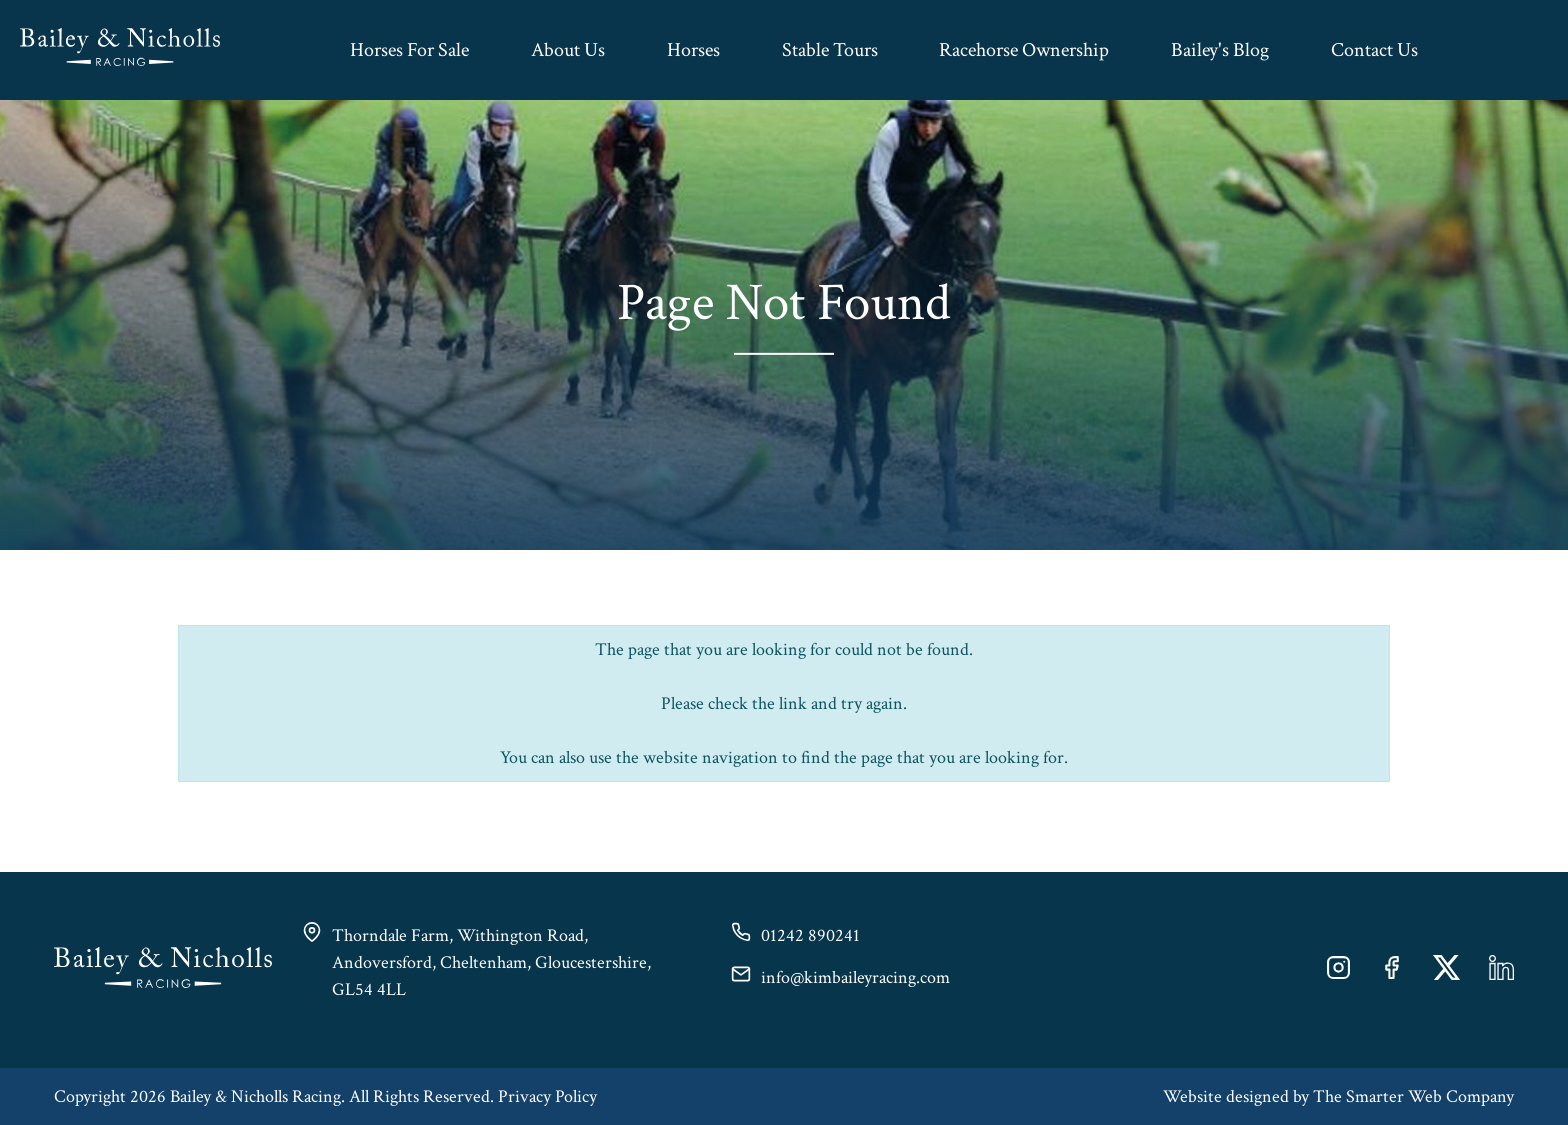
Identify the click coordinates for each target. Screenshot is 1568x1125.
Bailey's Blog (1220, 50)
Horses (693, 50)
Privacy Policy (547, 1096)
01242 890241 (810, 935)
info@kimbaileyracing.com (855, 977)
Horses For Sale (409, 50)
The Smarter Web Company (1413, 1096)
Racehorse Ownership (1024, 50)
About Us (568, 50)
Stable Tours (830, 50)
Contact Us (1374, 50)
